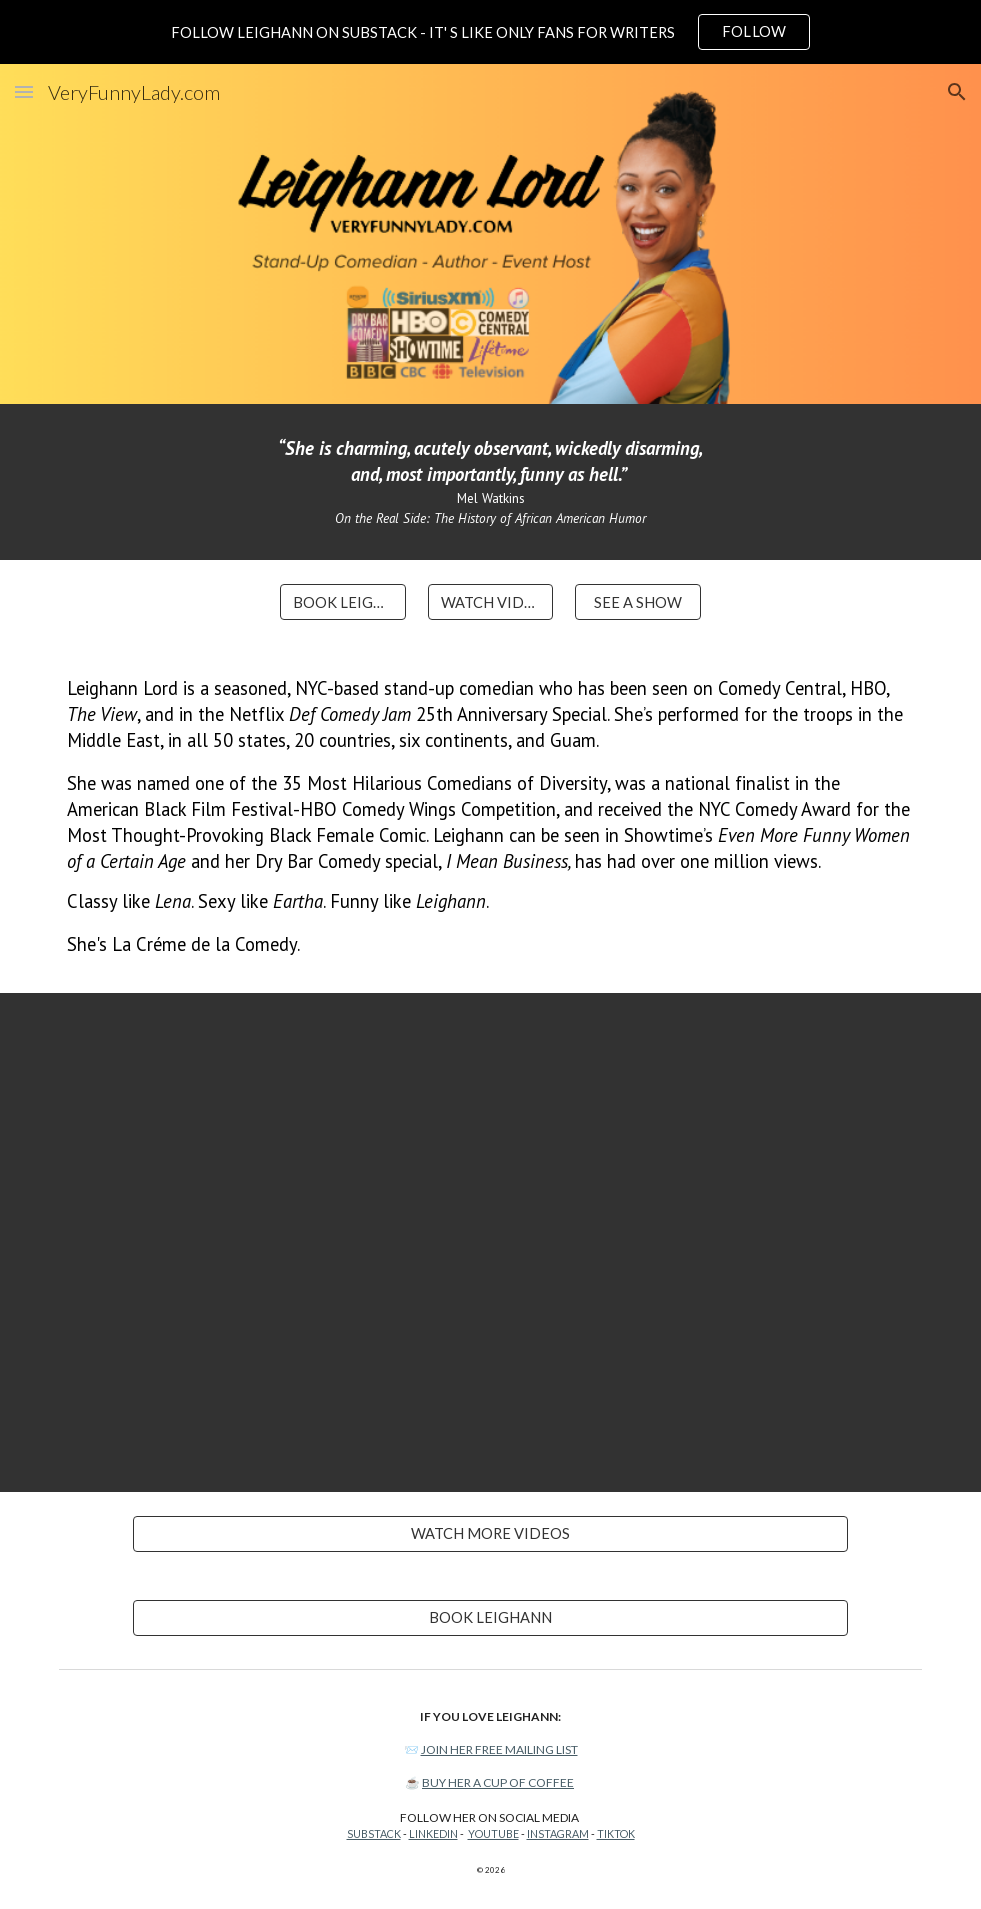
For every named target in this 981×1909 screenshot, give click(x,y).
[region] (490, 32)
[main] (490, 482)
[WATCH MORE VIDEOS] (490, 1534)
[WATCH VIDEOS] (490, 602)
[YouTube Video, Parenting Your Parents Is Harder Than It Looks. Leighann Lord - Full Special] (490, 1242)
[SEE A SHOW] (637, 602)
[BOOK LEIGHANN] (342, 602)
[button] (24, 91)
